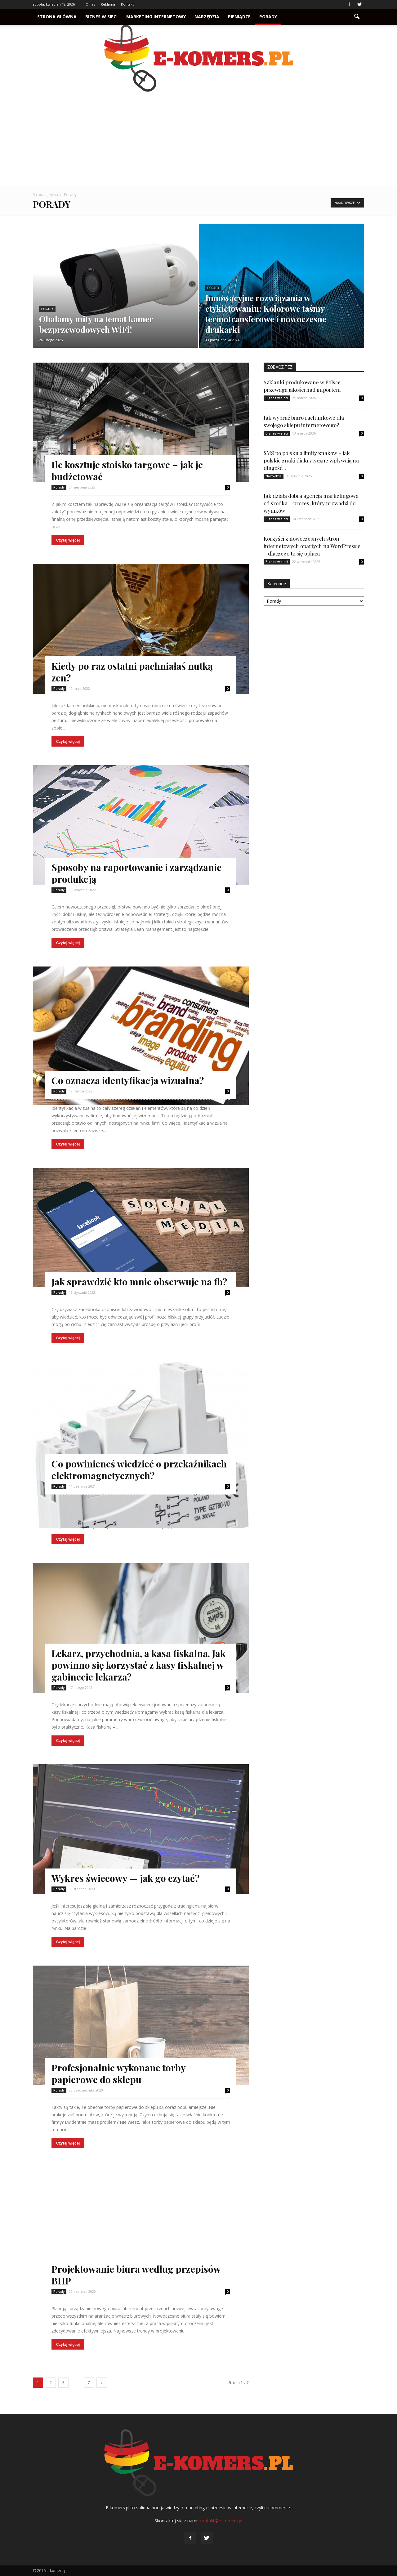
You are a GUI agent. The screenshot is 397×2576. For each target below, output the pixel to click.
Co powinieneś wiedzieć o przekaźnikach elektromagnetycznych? (139, 1470)
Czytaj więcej (68, 540)
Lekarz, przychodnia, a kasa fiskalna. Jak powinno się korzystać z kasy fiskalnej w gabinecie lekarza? (138, 1665)
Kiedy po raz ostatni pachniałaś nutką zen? (132, 672)
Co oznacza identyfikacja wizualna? (127, 1080)
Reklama (108, 4)
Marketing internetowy (156, 17)
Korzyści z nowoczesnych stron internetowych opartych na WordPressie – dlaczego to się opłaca (312, 546)
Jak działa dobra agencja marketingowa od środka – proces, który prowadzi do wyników (311, 503)
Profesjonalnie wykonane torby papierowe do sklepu (118, 2073)
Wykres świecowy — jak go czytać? (125, 1878)
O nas (90, 4)
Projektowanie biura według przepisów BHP (136, 2275)
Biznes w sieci (101, 17)
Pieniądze (239, 17)
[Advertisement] (198, 138)
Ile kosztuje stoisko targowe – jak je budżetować (127, 470)
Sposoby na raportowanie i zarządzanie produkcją (136, 873)
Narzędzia (206, 17)
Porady (268, 17)
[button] (356, 16)
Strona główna (57, 17)
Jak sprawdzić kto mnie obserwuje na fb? (139, 1281)
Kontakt (127, 4)
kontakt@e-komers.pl (220, 2521)
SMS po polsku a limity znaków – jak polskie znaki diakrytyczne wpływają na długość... (311, 460)
